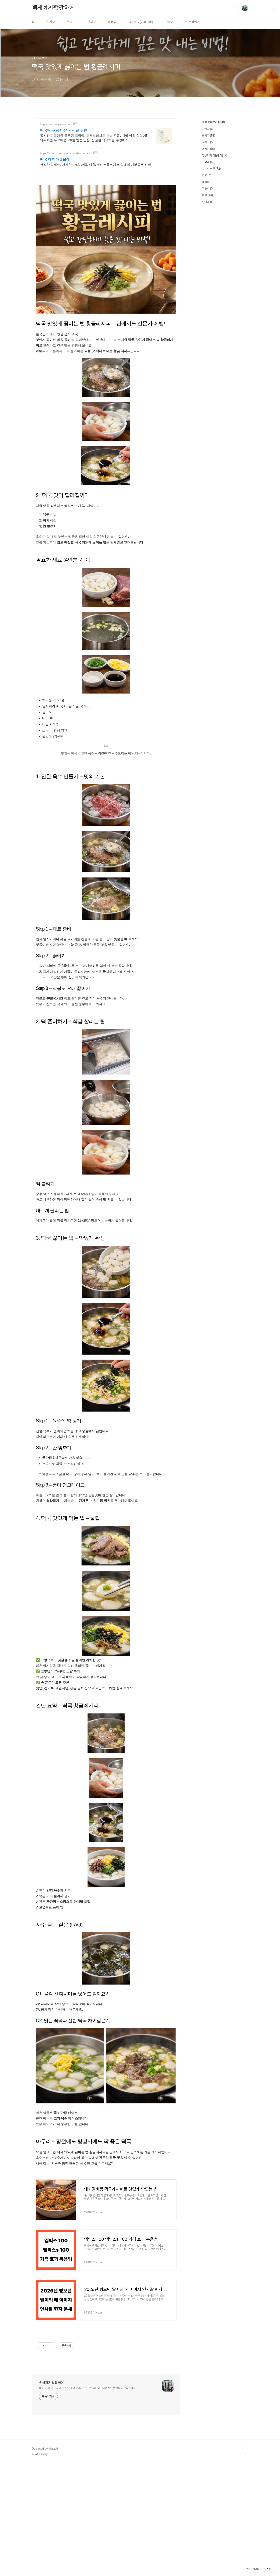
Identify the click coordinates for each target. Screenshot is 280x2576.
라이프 (207, 201)
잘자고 (51, 22)
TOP (245, 2506)
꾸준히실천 (193, 22)
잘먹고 (71, 22)
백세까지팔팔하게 (53, 8)
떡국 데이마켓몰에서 (57, 159)
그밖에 (169, 22)
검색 (236, 8)
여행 (207, 195)
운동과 (112, 22)
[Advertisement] (106, 2360)
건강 (207, 175)
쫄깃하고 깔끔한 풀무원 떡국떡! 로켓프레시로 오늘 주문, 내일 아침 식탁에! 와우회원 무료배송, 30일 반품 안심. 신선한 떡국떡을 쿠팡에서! (93, 138)
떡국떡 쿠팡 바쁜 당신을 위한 (63, 130)
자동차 (208, 188)
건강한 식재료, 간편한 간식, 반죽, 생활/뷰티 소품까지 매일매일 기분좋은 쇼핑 (95, 164)
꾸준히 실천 (211, 168)
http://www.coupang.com (55, 124)
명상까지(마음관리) (140, 22)
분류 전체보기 (213, 122)
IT (205, 181)
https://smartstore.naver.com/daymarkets (65, 153)
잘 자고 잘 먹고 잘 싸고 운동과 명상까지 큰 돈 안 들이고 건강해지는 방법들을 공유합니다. (87, 2444)
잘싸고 (92, 22)
